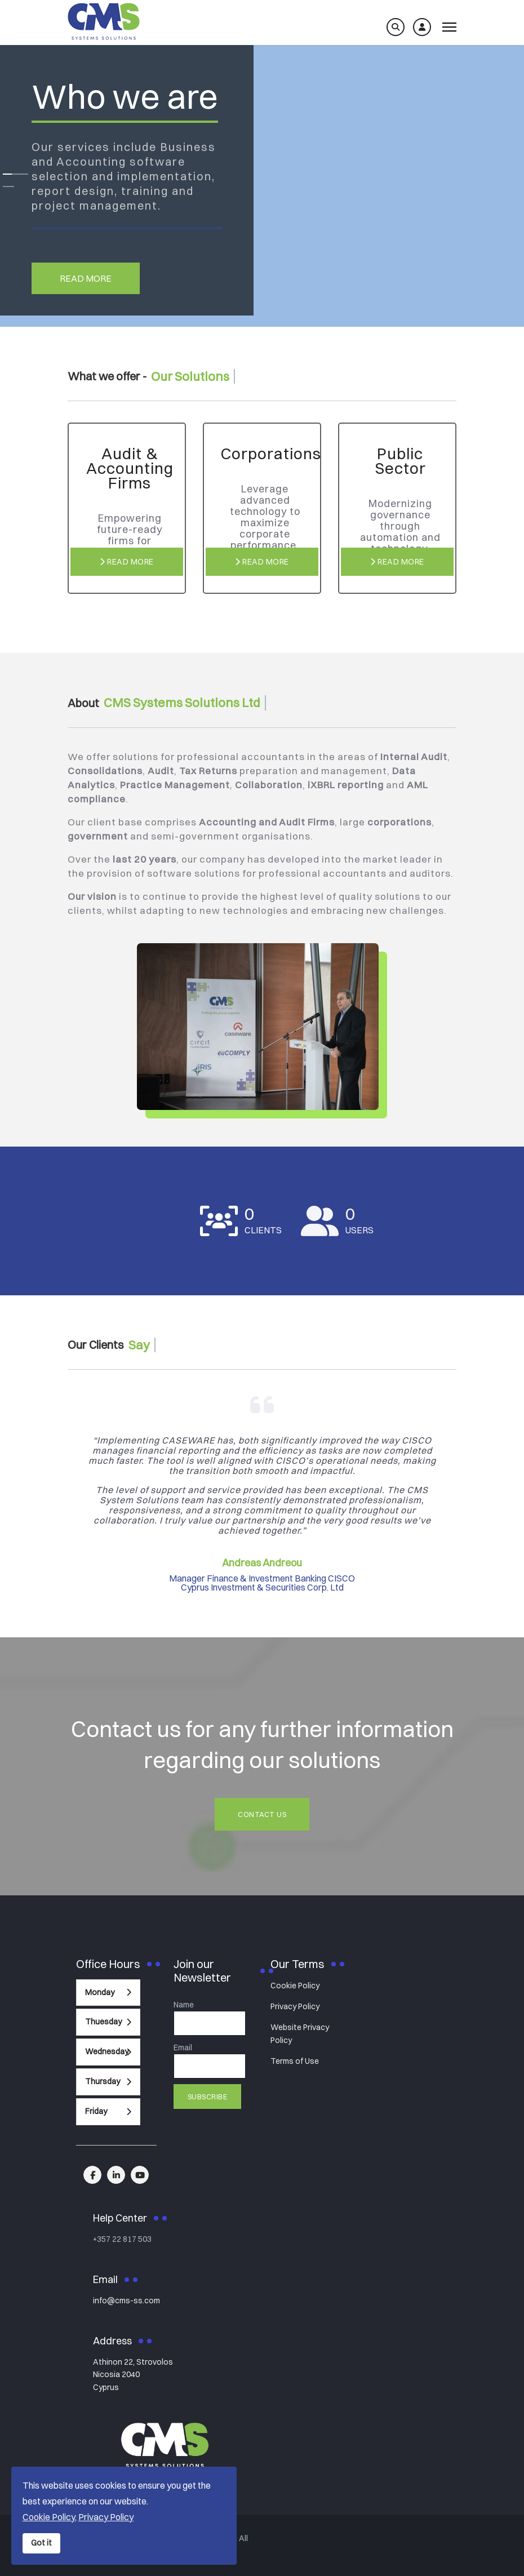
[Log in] (422, 27)
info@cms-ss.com (126, 2300)
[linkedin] (116, 2175)
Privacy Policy (294, 2006)
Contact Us (262, 1814)
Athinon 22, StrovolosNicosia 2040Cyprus (133, 2374)
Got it (41, 2543)
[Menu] (449, 26)
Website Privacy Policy (299, 2033)
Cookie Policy (294, 1985)
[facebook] (92, 2175)
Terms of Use (294, 2061)
